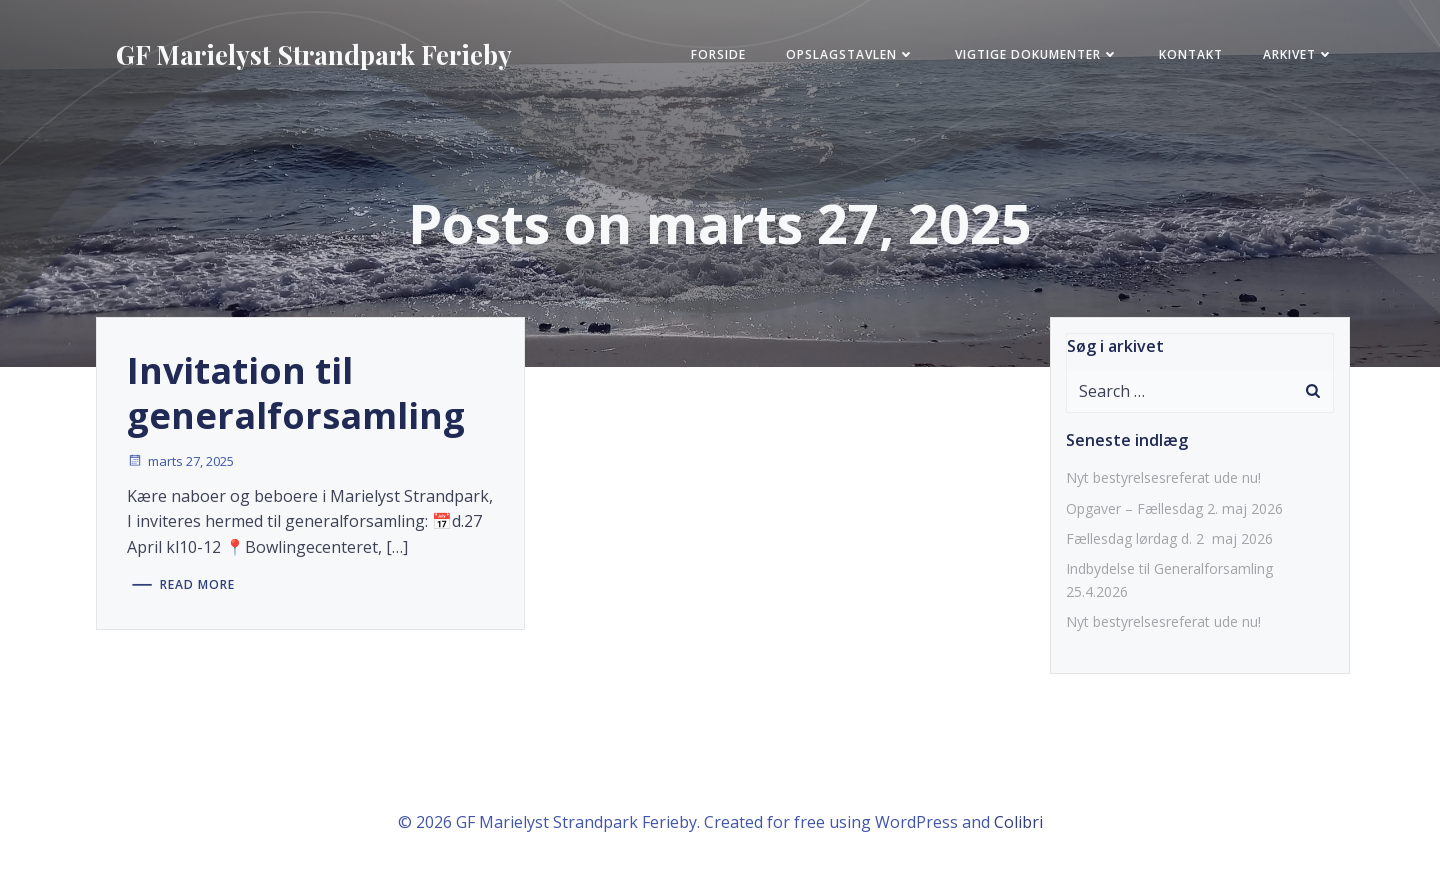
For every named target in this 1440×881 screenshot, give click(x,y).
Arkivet (1298, 54)
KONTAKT (1191, 54)
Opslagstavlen (850, 54)
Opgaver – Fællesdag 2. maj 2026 (1174, 508)
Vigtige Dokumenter (1037, 54)
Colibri (1018, 822)
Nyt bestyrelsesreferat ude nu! (1163, 477)
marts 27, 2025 (180, 461)
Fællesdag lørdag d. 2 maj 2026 (1169, 538)
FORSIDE (718, 54)
